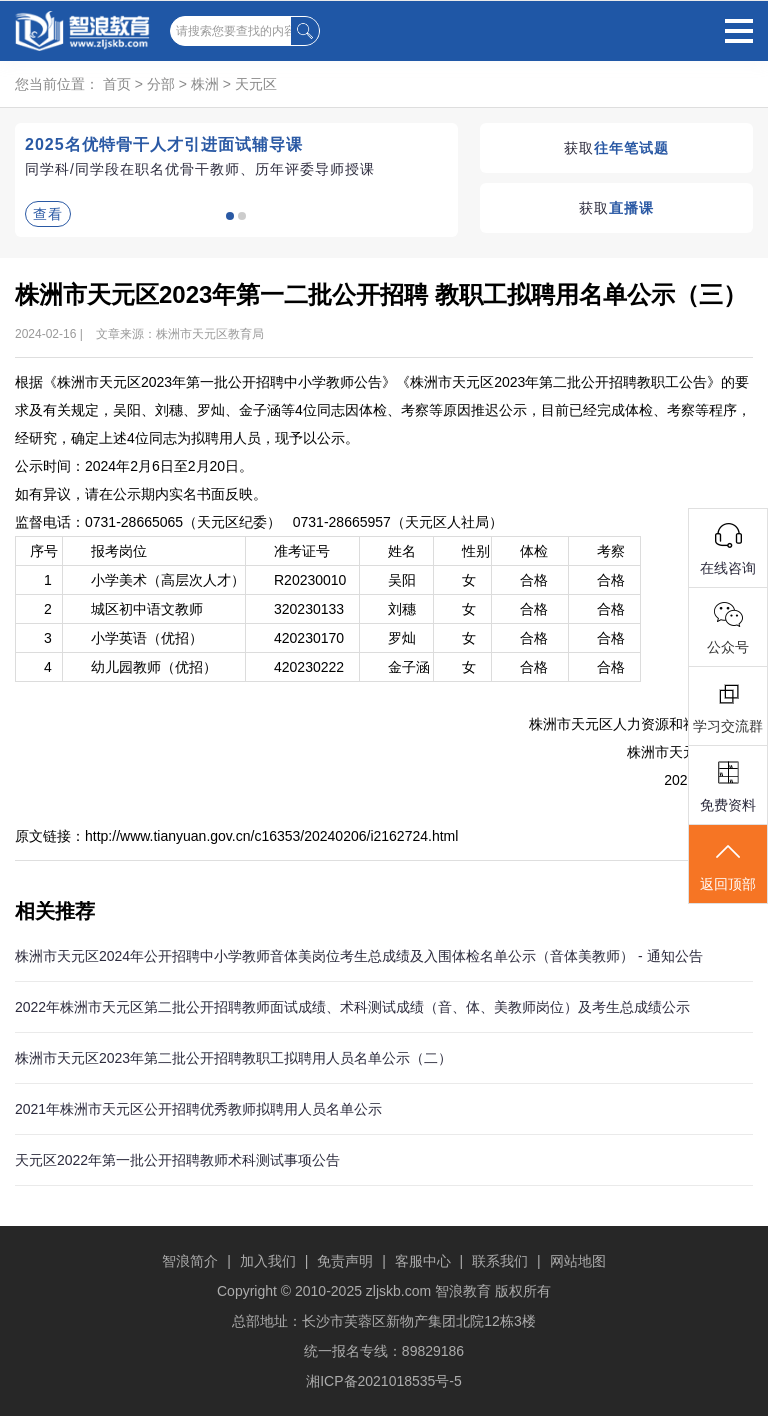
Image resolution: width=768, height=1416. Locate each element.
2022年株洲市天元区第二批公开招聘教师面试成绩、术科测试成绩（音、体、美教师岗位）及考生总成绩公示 (352, 1007)
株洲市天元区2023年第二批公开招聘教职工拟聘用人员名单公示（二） (233, 1058)
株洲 (205, 84)
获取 (616, 148)
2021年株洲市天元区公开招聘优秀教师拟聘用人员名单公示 (198, 1109)
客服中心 (423, 1261)
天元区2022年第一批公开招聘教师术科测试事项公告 (177, 1160)
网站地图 (578, 1261)
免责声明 (345, 1261)
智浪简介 (190, 1261)
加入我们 (268, 1261)
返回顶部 (728, 865)
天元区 (256, 84)
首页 (117, 84)
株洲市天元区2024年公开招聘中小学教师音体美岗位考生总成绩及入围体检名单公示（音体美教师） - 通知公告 (359, 956)
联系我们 (500, 1261)
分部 (161, 84)
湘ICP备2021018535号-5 (384, 1381)
